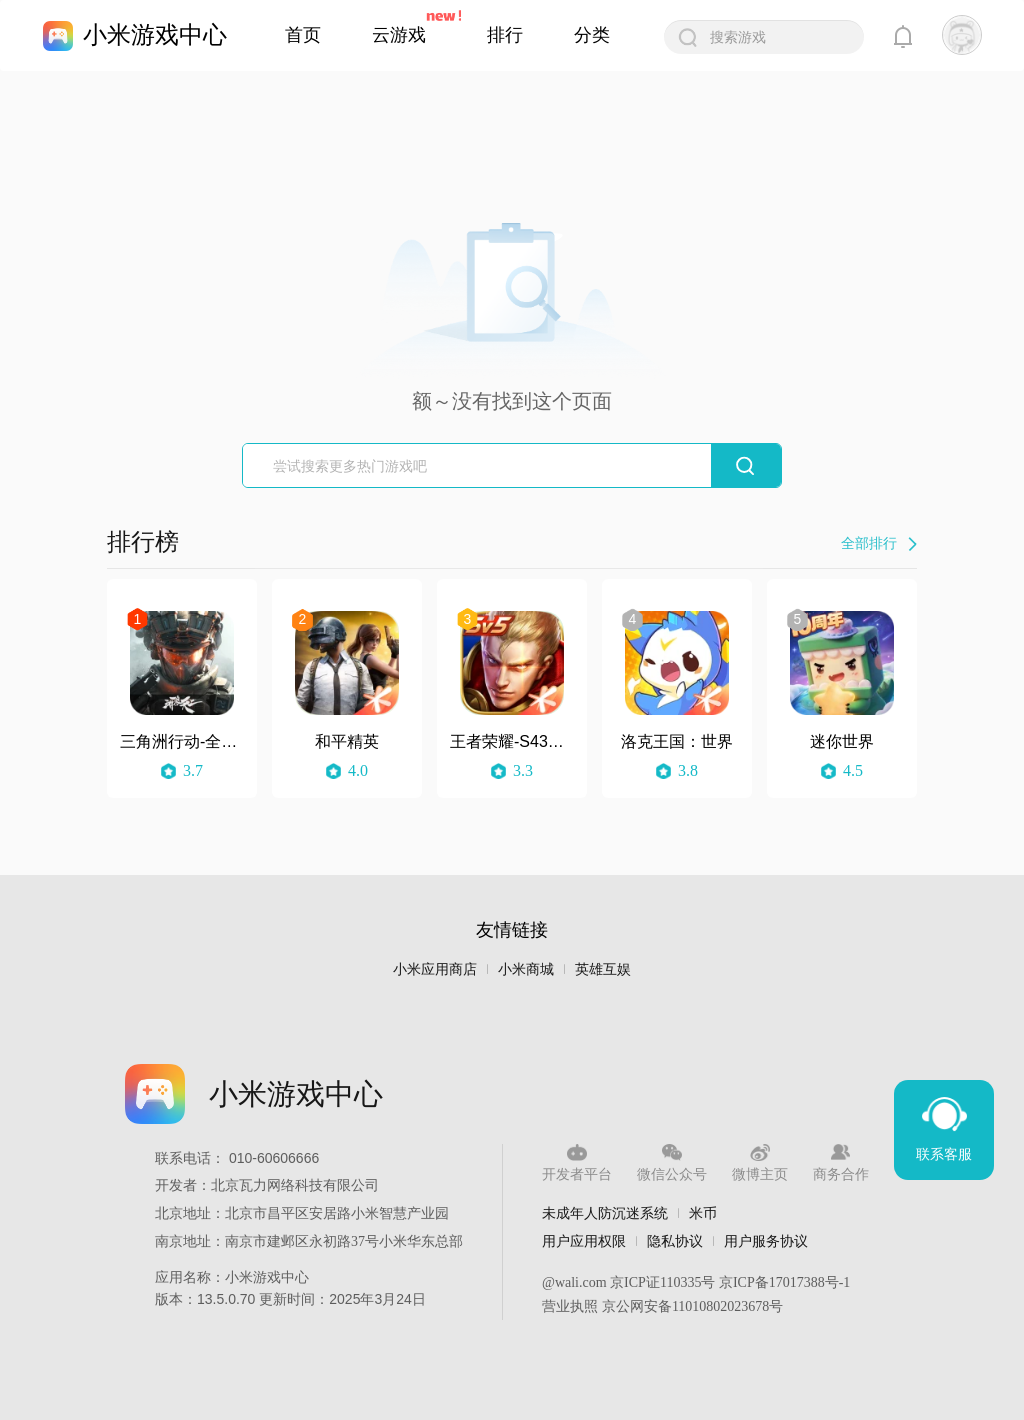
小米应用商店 (435, 969)
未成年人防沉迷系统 (605, 1213)
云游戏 (399, 35)
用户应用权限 (584, 1241)
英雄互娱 (603, 969)
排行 (505, 35)
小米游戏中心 (155, 34)
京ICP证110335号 (662, 1282)
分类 (592, 35)
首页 (303, 35)
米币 (703, 1213)
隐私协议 (675, 1241)
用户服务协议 (766, 1241)
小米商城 (526, 969)
